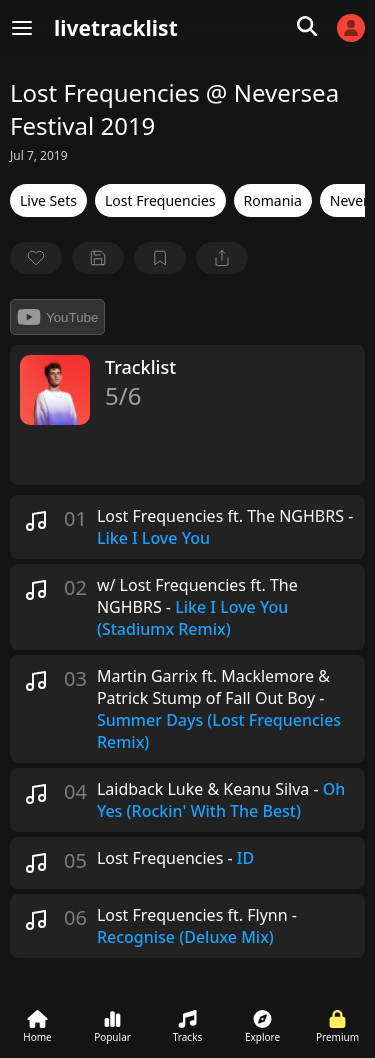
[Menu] (22, 28)
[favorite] (36, 258)
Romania (273, 200)
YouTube (57, 317)
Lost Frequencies (160, 200)
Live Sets (48, 200)
